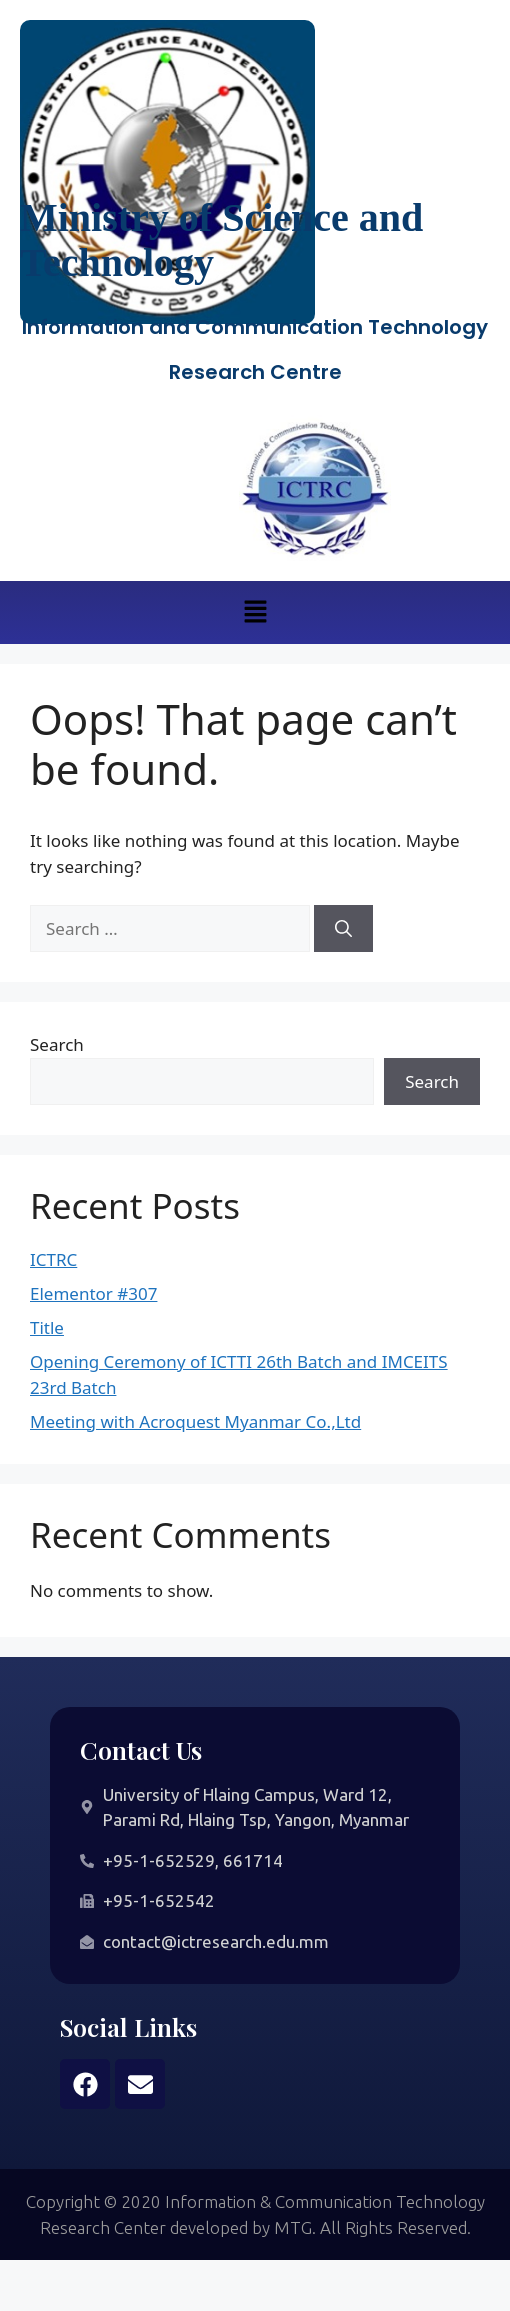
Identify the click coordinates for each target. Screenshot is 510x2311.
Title (47, 1327)
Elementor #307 (93, 1293)
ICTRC (53, 1259)
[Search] (343, 929)
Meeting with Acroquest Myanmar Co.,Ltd (195, 1421)
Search (57, 1044)
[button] (255, 612)
